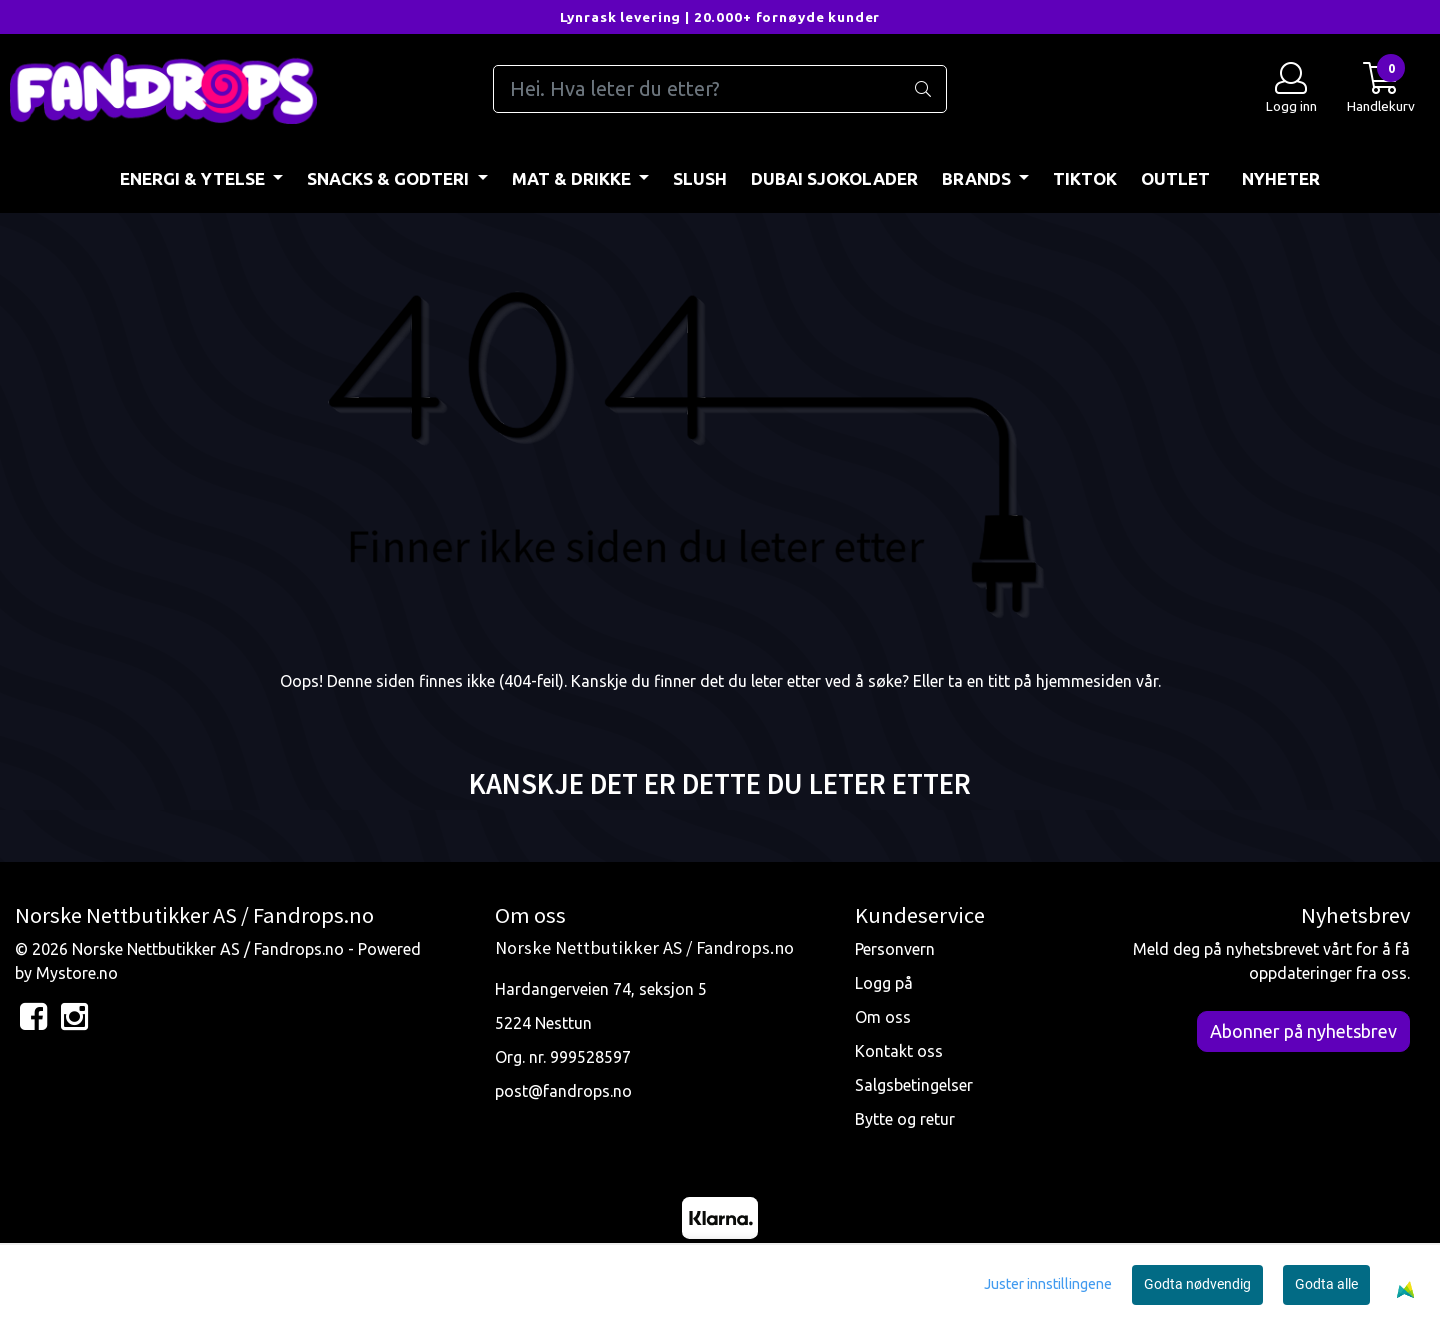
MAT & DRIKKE (573, 178)
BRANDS (978, 178)
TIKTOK (1085, 178)
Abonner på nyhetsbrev (1303, 1031)
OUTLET (1175, 178)
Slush (700, 178)
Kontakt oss (899, 1051)
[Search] (719, 89)
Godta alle (1326, 1284)
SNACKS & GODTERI (390, 178)
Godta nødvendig (1197, 1284)
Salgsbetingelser (914, 1085)
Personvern (895, 949)
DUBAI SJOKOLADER (834, 178)
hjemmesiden (1084, 681)
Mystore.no (77, 973)
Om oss (883, 1017)
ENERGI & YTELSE (194, 178)
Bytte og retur (905, 1119)
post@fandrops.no (563, 1091)
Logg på (884, 983)
